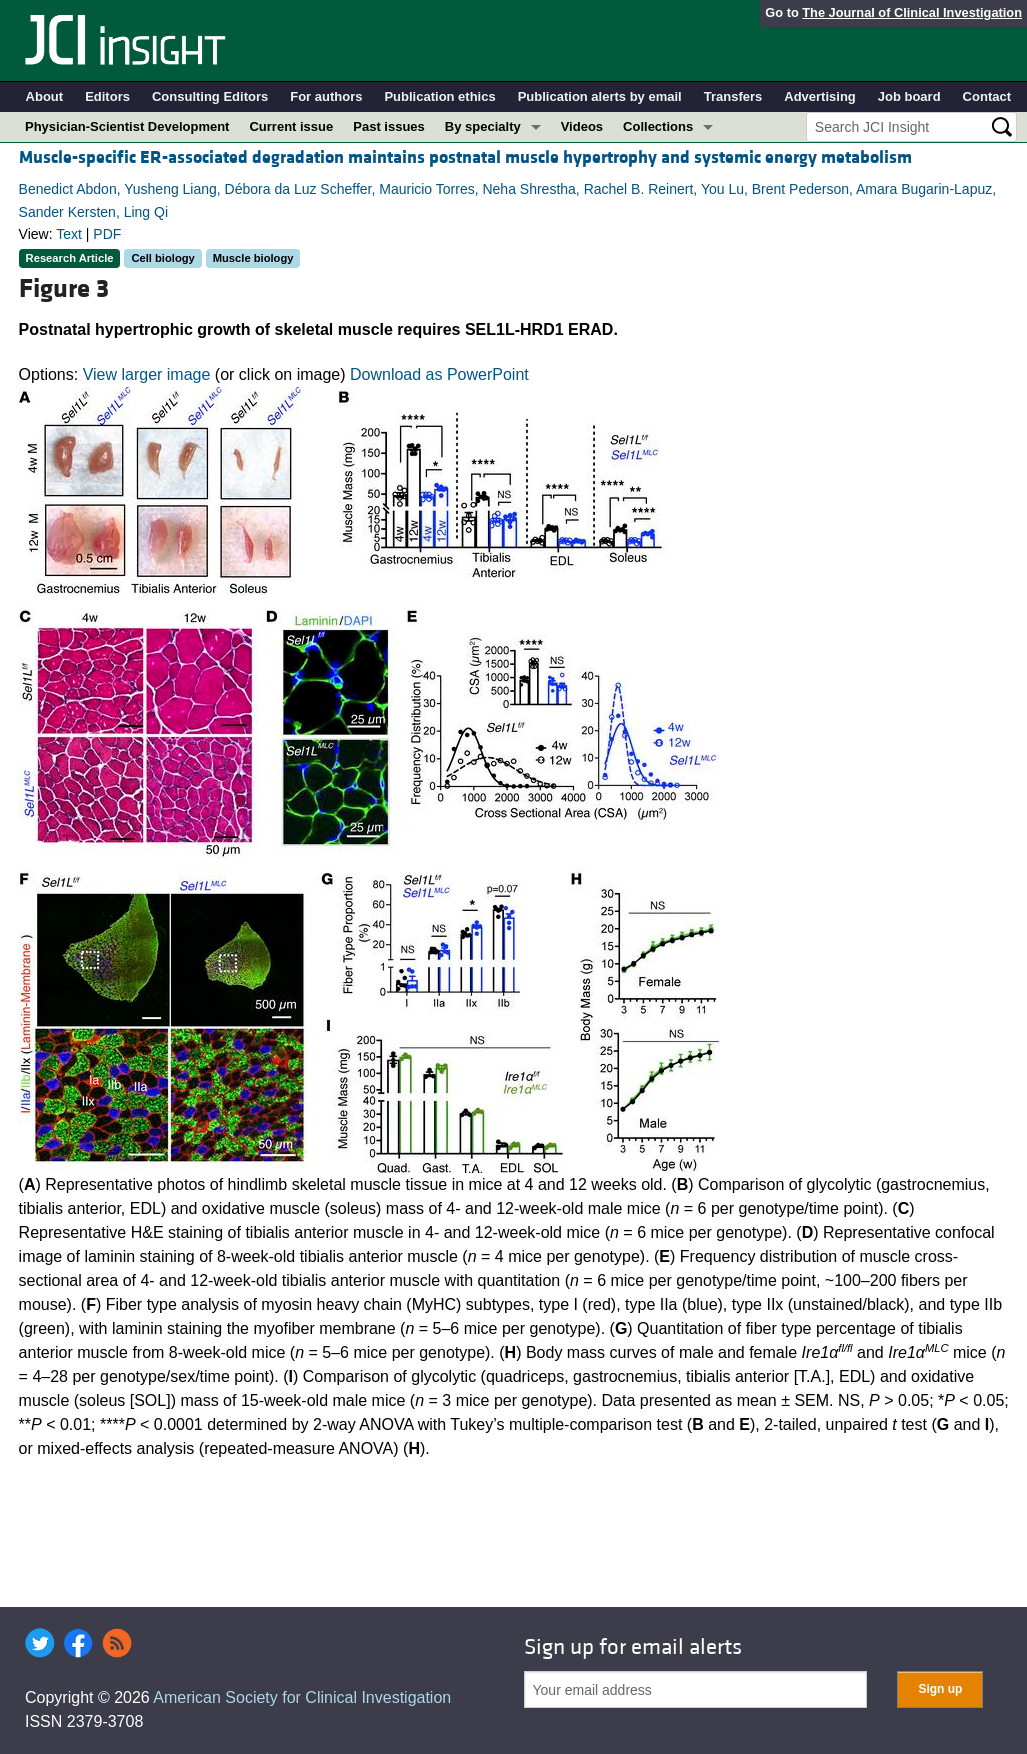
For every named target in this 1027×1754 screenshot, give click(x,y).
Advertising (820, 96)
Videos (582, 126)
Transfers (733, 96)
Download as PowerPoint (439, 374)
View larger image (147, 374)
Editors (107, 96)
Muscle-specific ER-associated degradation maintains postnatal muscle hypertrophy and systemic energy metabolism (465, 157)
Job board (909, 96)
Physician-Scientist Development (127, 126)
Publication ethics (439, 96)
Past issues (389, 126)
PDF (107, 234)
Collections (658, 126)
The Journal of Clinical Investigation (912, 12)
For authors (326, 96)
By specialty (483, 126)
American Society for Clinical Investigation (302, 1697)
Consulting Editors (210, 96)
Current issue (291, 126)
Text (69, 234)
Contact (987, 96)
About (45, 96)
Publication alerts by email (600, 96)
